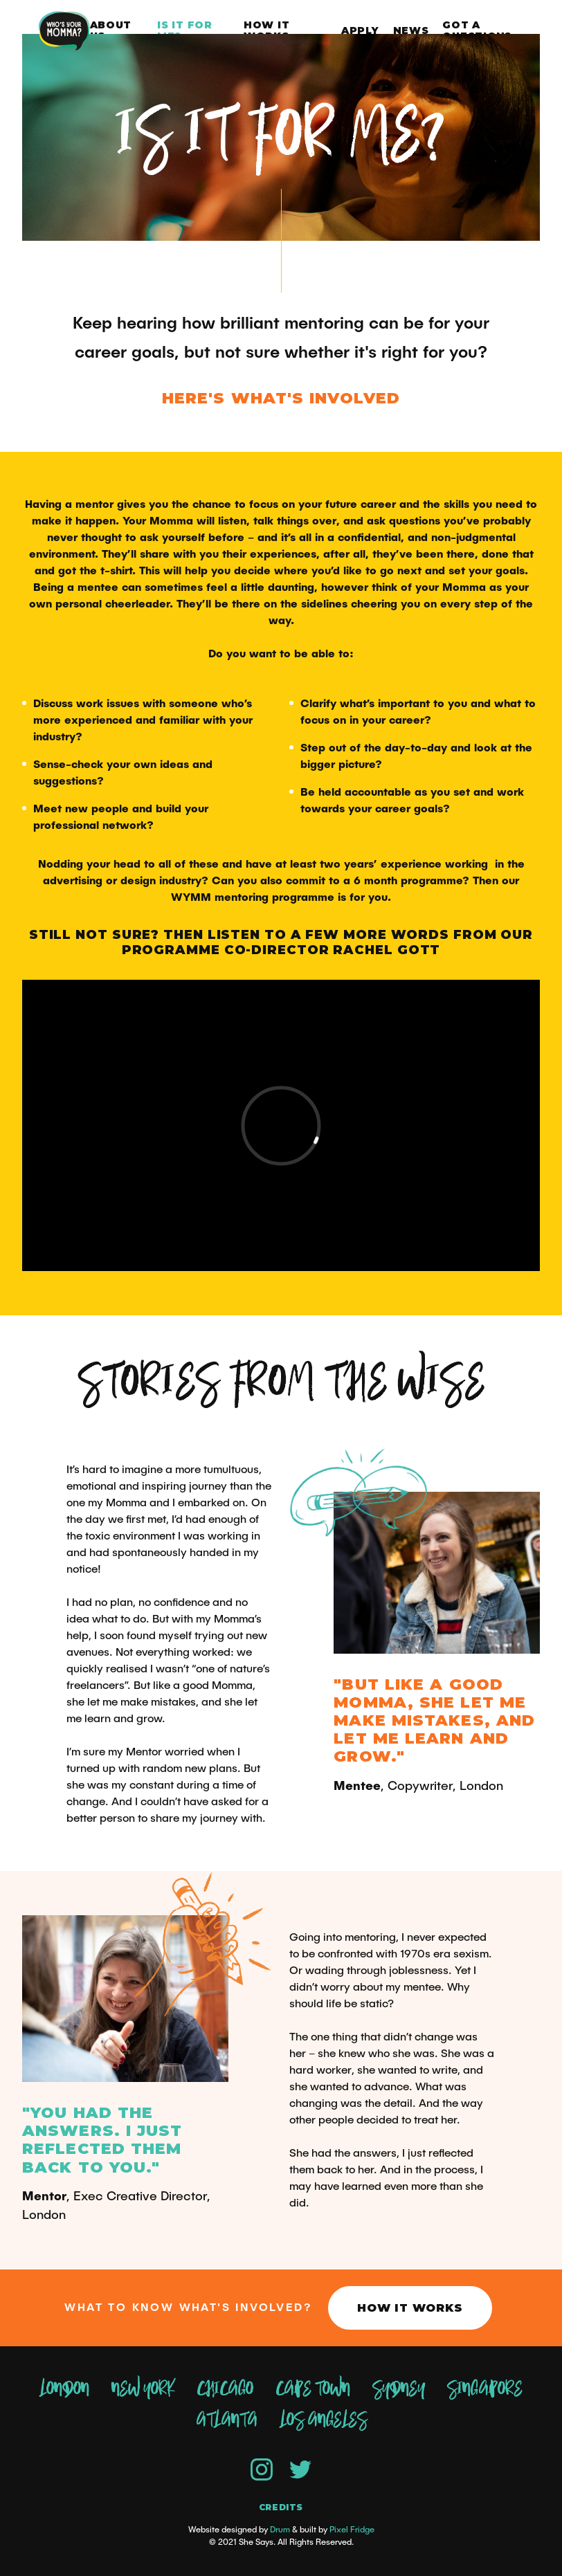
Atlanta (226, 2420)
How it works (266, 31)
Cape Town (312, 2389)
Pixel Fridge (351, 2529)
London (64, 2389)
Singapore (485, 2389)
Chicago (225, 2389)
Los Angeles (323, 2420)
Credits (281, 2507)
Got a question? (476, 31)
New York (142, 2389)
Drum (280, 2529)
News (411, 30)
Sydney (398, 2389)
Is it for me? (184, 31)
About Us (111, 31)
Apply (360, 30)
